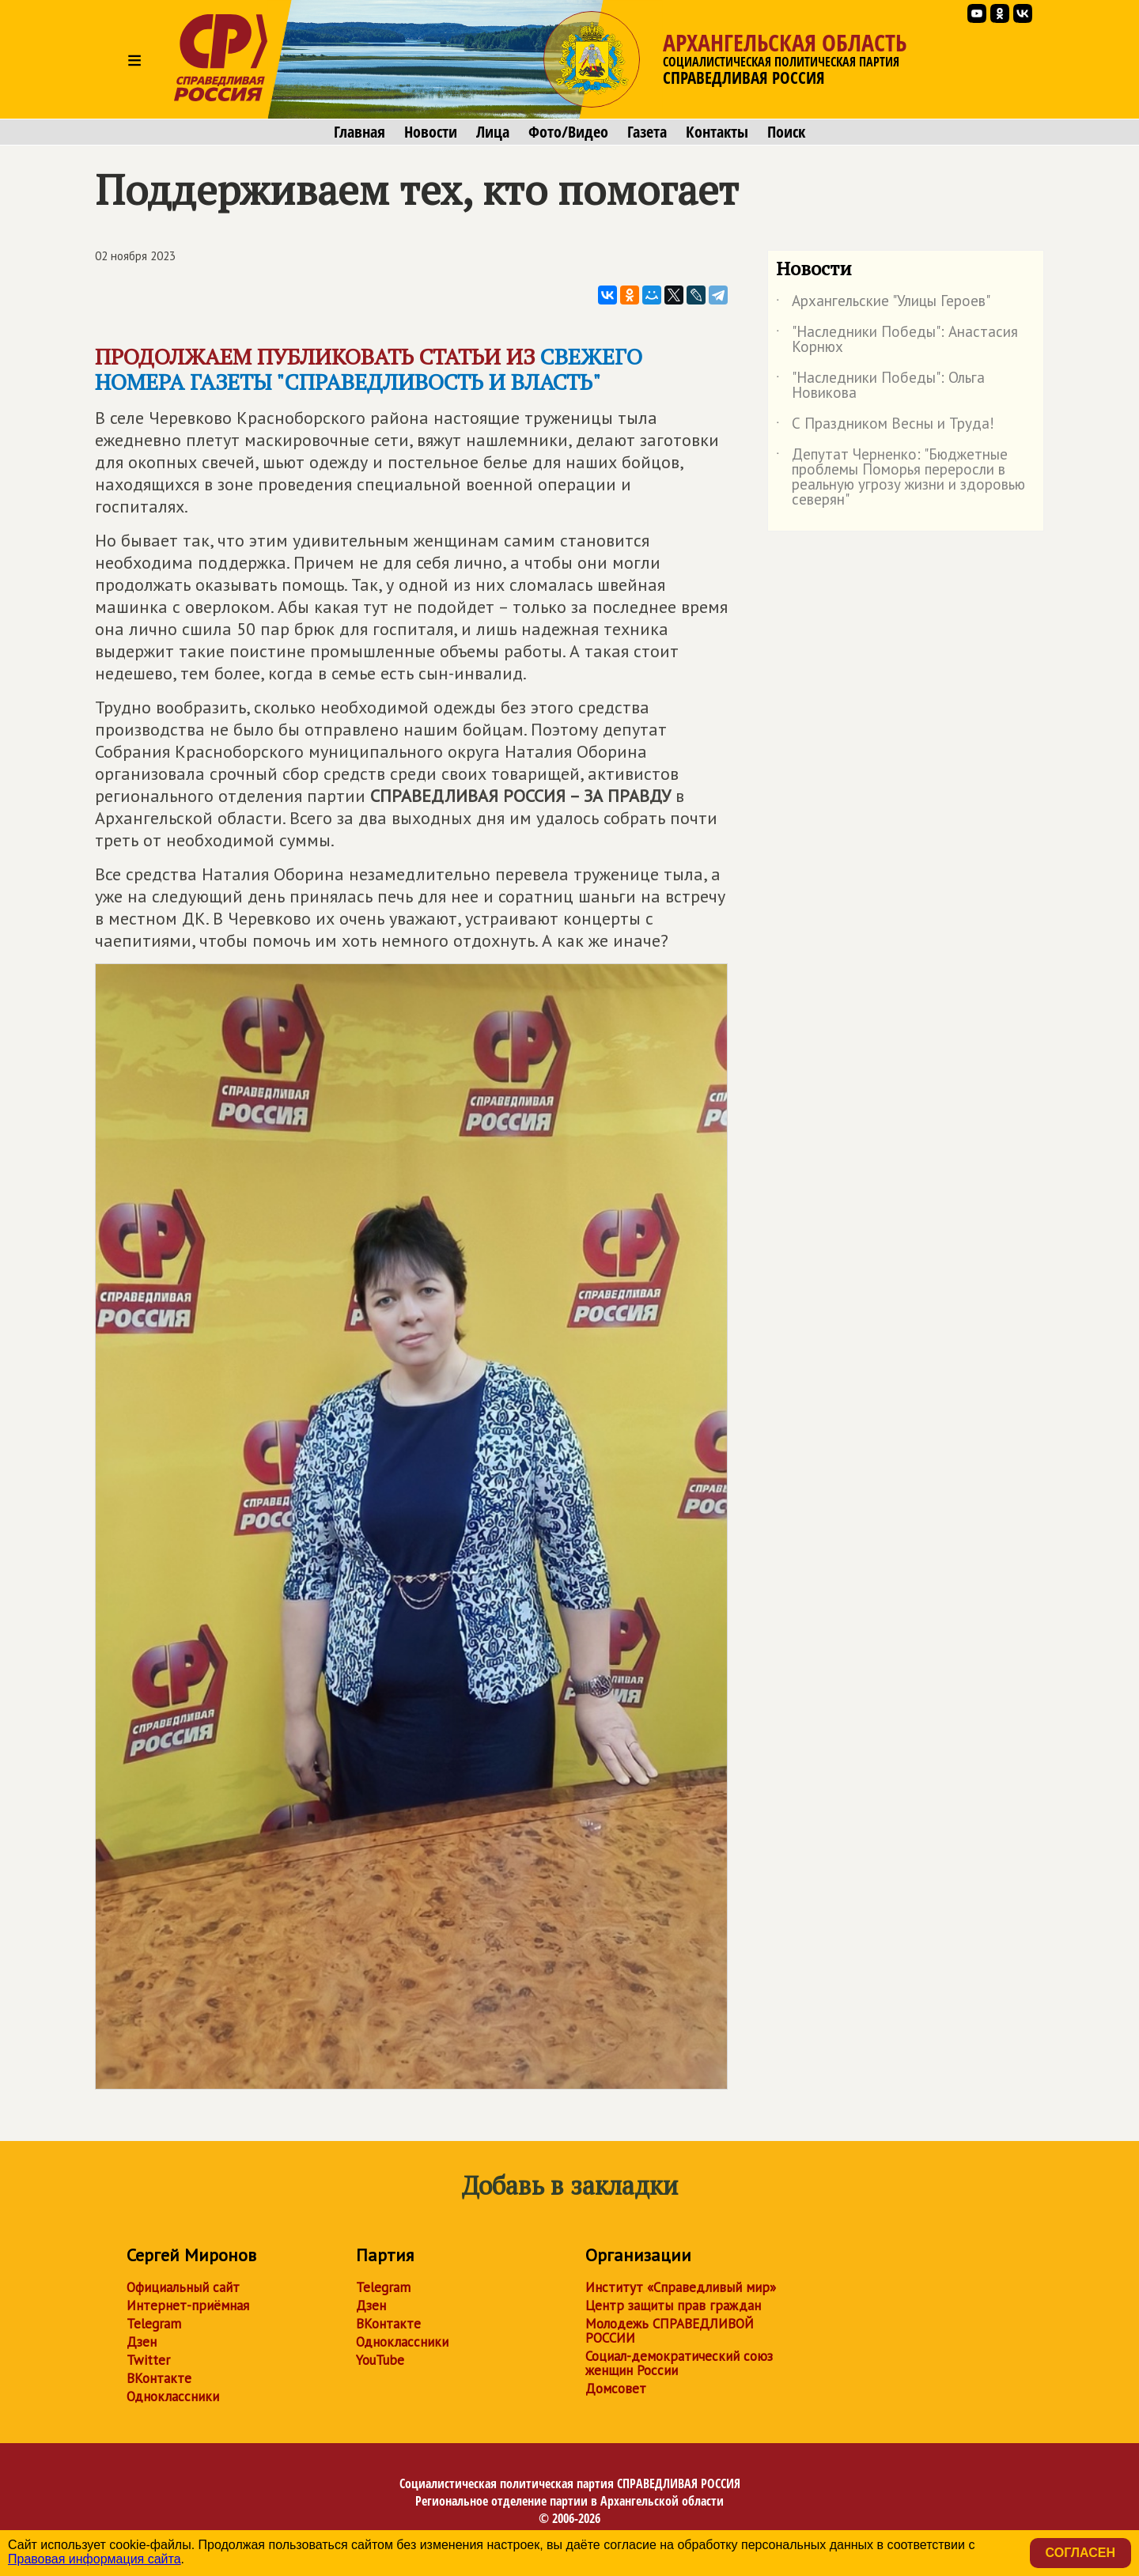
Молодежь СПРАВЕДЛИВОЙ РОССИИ (669, 2331)
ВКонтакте (159, 2378)
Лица (492, 132)
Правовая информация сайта (94, 2559)
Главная (359, 132)
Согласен (1080, 2552)
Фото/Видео (568, 132)
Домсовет (615, 2388)
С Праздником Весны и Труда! (885, 426)
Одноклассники (173, 2396)
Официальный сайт (183, 2287)
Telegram (154, 2324)
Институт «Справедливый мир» (680, 2287)
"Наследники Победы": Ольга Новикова (880, 386)
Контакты (717, 132)
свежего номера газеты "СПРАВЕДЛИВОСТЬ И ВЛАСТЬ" (368, 369)
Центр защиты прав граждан (673, 2305)
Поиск (786, 132)
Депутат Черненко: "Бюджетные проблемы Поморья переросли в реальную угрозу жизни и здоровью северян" (900, 478)
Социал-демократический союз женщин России (679, 2363)
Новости (430, 132)
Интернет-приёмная (188, 2305)
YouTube (380, 2360)
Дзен (142, 2342)
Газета (647, 132)
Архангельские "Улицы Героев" (883, 303)
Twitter (148, 2360)
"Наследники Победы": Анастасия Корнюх (897, 340)
